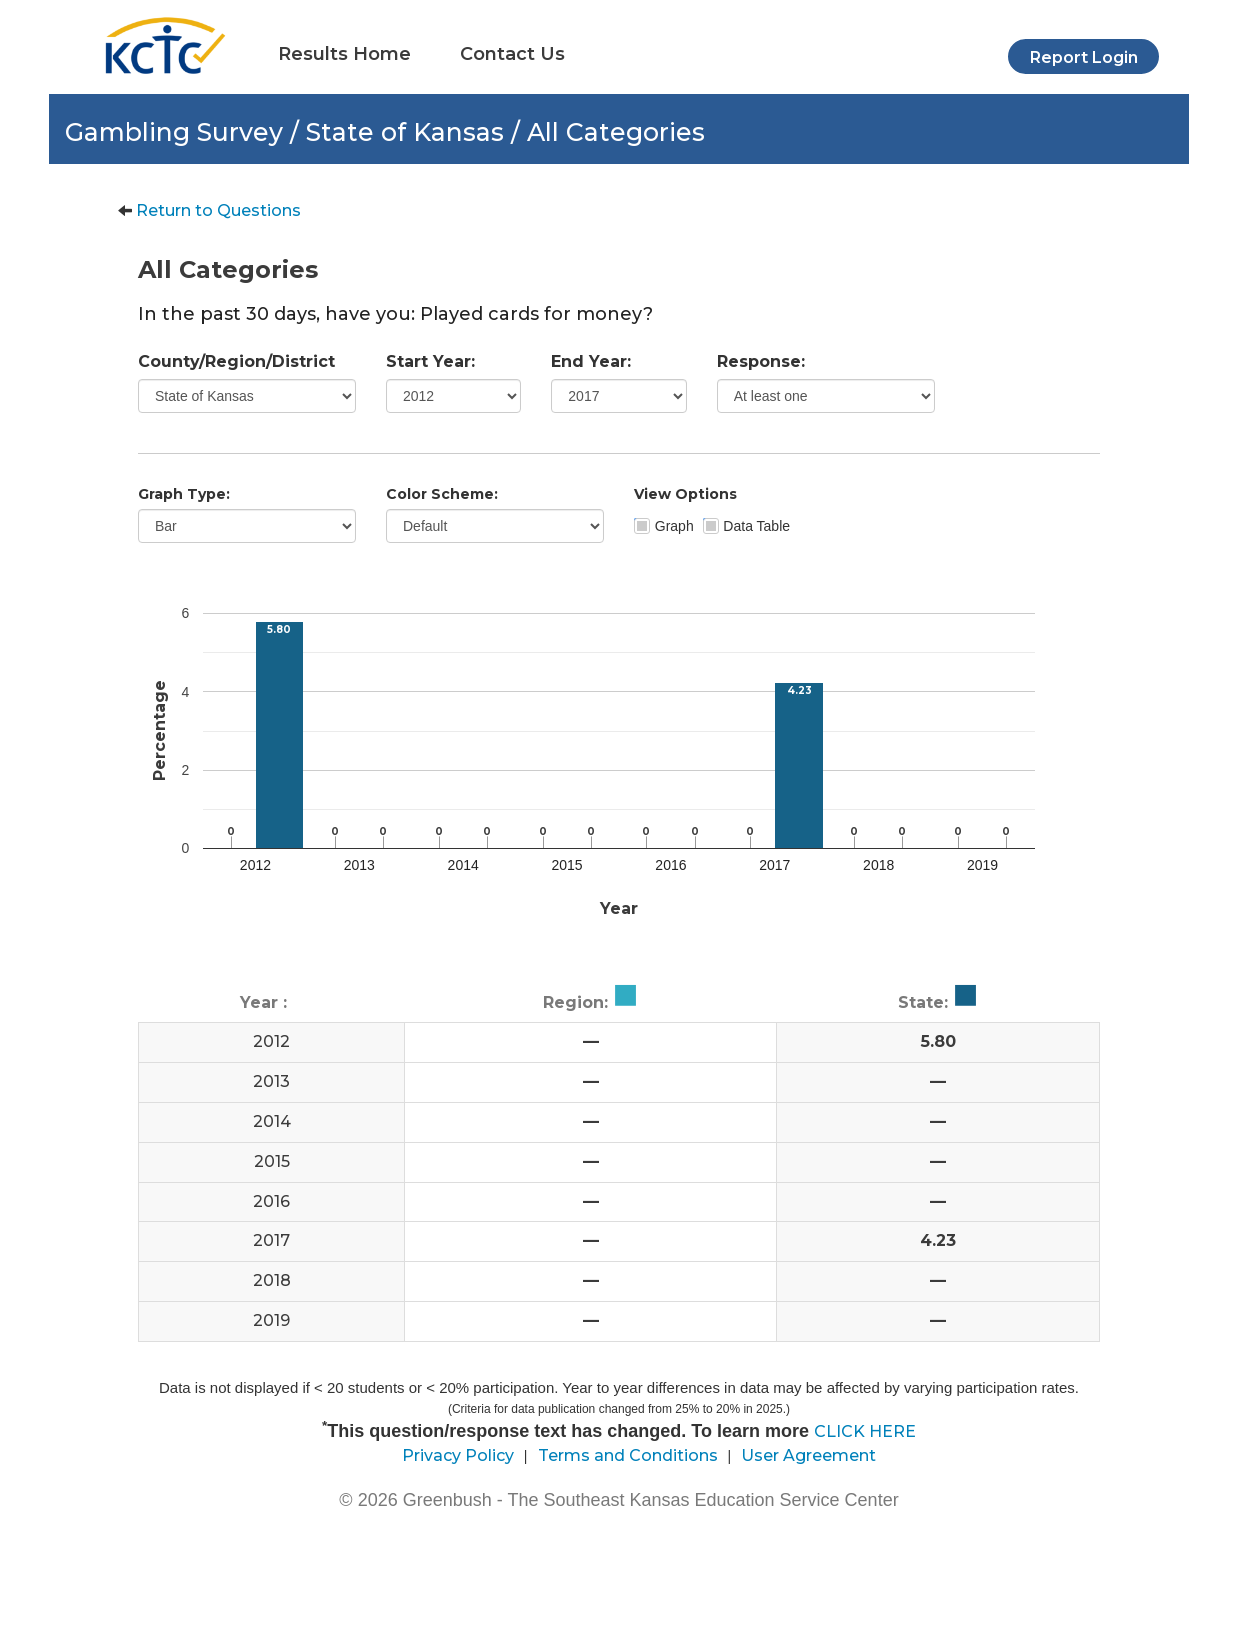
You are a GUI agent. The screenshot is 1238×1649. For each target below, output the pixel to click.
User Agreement (808, 1455)
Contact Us (512, 54)
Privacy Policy (458, 1455)
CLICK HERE (865, 1431)
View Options (685, 494)
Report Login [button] (1084, 57)
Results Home (344, 54)
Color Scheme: (442, 494)
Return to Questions (218, 210)
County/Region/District (236, 361)
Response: (761, 361)
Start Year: (430, 361)
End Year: (591, 361)
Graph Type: (184, 494)
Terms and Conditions (628, 1455)
